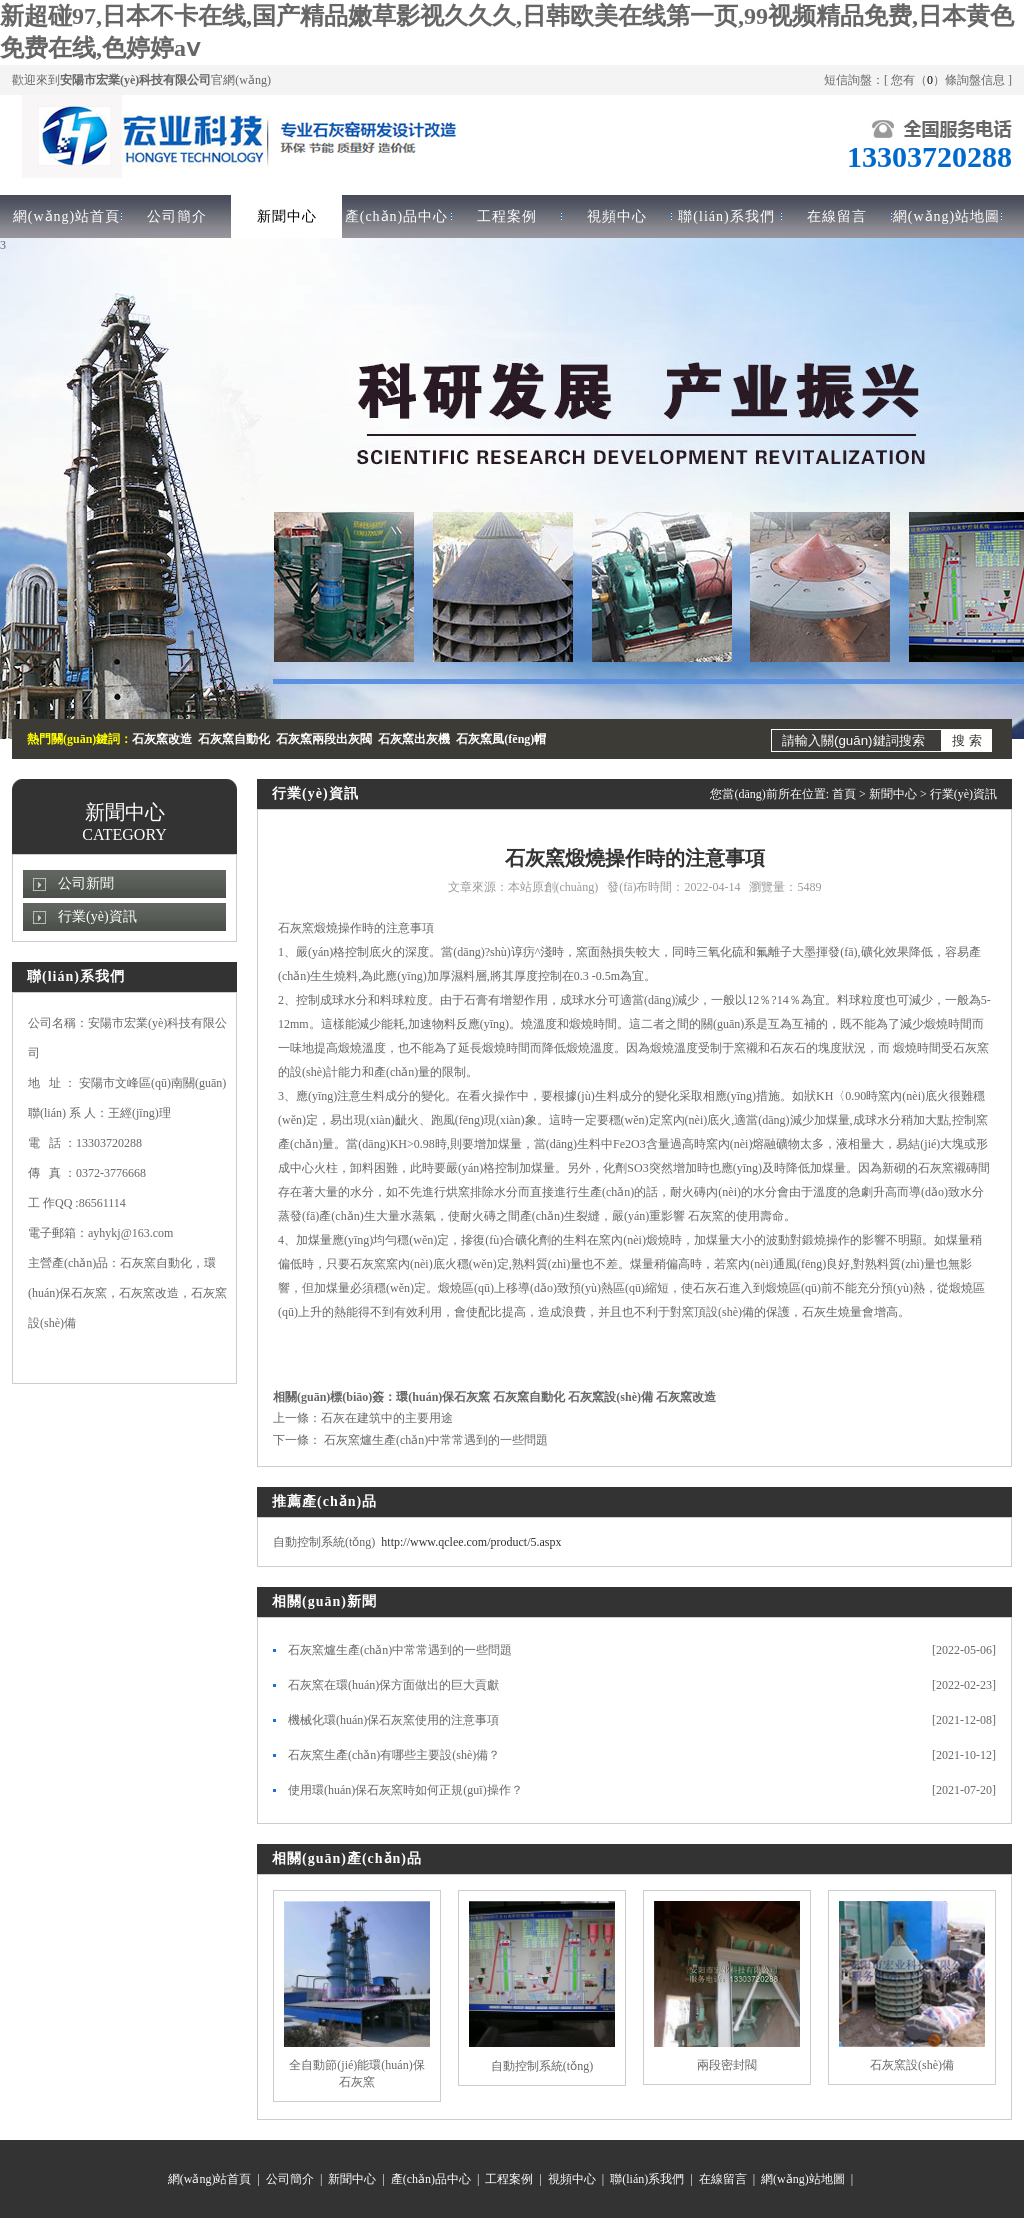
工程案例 (507, 216)
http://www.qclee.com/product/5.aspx (471, 1542)
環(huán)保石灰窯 (443, 1397)
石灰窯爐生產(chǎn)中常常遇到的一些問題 (434, 1440)
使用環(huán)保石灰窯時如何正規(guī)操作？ (405, 1790)
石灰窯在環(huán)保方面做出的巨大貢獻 (393, 1685)
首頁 (844, 794)
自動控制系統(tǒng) (542, 2066)
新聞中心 (287, 216)
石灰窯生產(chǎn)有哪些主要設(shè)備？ (394, 1755)
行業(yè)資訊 (97, 916)
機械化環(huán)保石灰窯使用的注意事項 (393, 1720)
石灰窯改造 (686, 1397)
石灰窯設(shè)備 (610, 1397)
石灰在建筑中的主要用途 (387, 1418)
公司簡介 (177, 216)
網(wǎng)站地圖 (946, 216)
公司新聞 (86, 883)
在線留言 (837, 216)
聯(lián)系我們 (726, 216)
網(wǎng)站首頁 (66, 216)
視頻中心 (617, 216)
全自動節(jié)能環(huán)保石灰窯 (356, 2073)
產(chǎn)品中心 (397, 216)
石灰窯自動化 (529, 1397)
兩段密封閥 (727, 2065)
